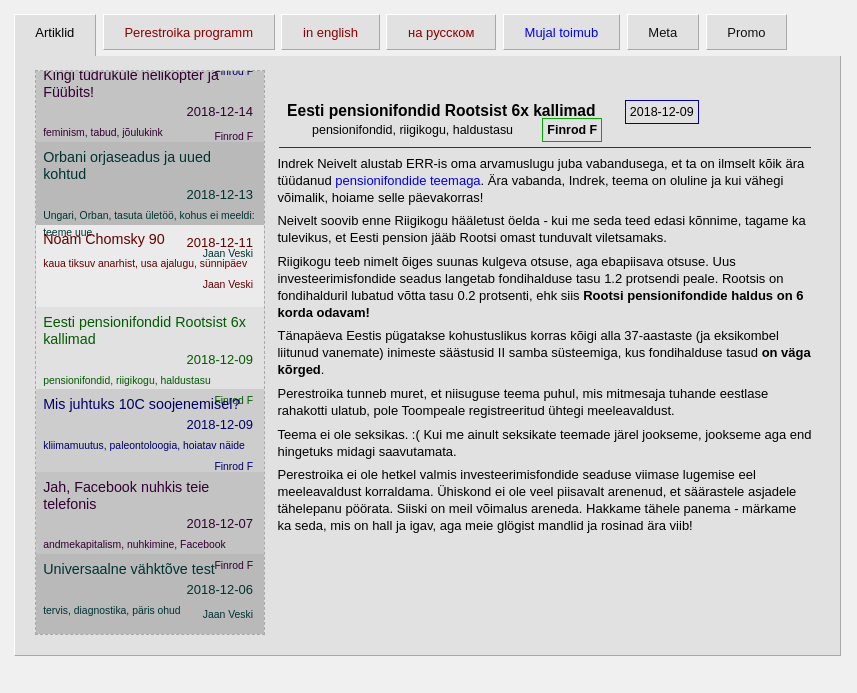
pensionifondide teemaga (407, 180)
